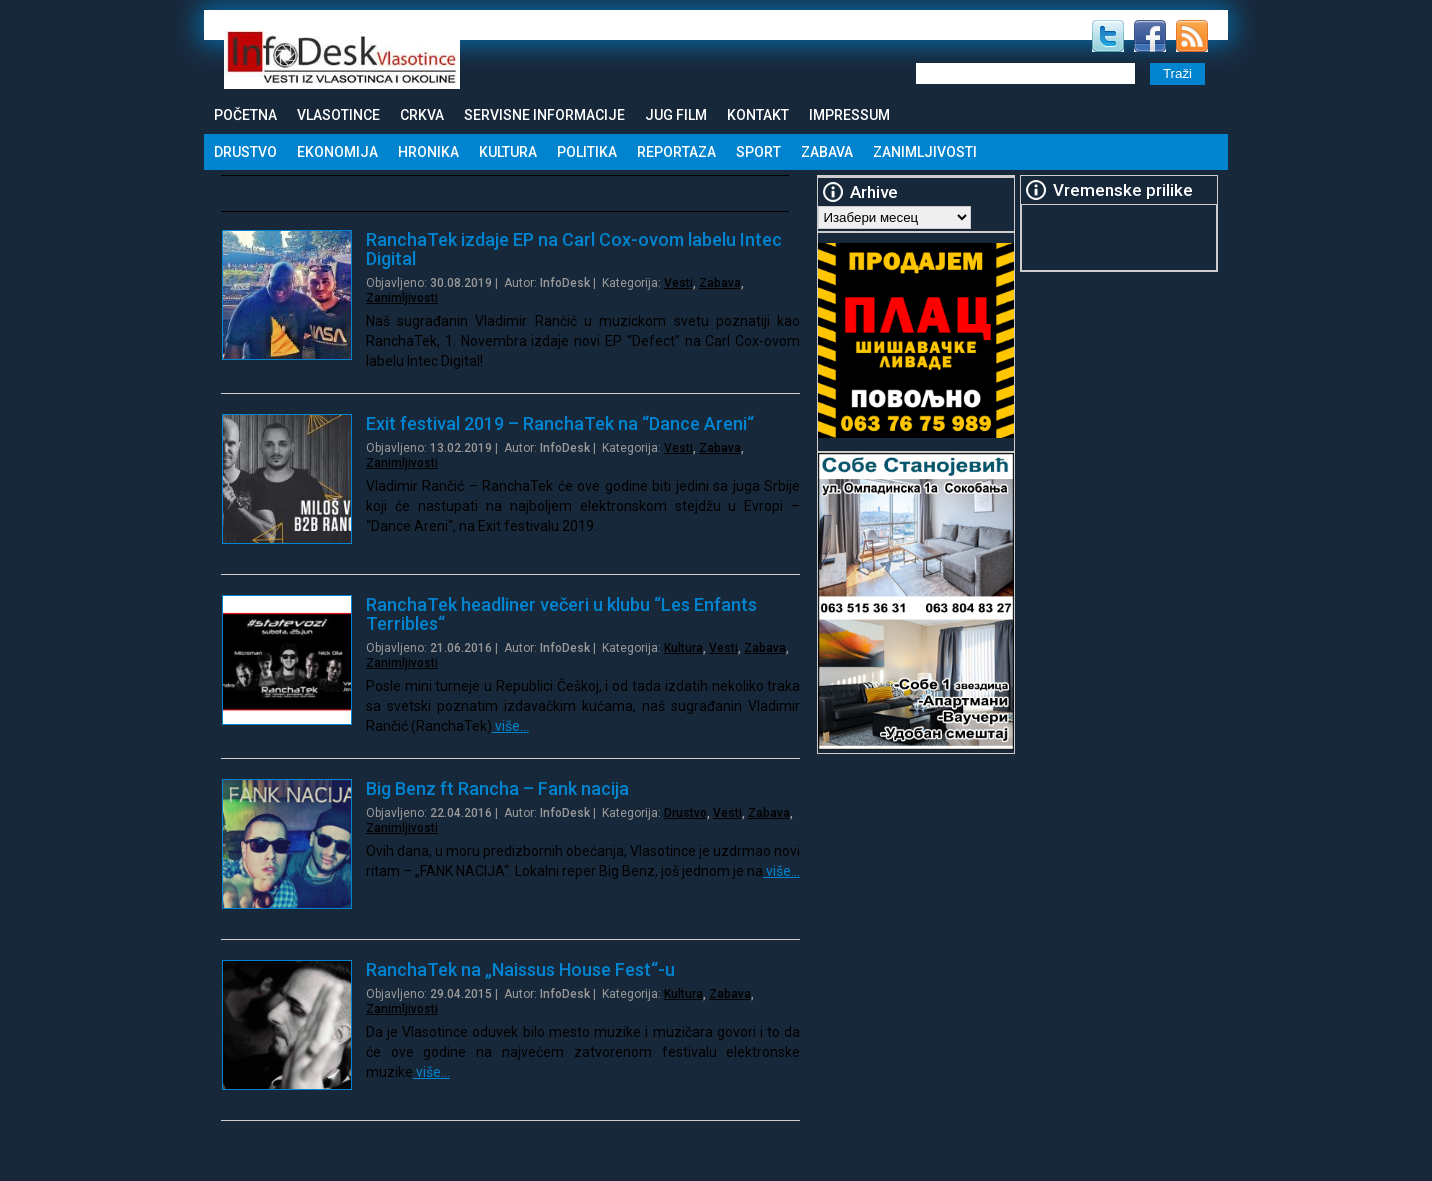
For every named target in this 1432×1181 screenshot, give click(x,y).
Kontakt (758, 115)
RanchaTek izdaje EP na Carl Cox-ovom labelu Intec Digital (574, 249)
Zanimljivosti (925, 152)
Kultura (508, 152)
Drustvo (245, 152)
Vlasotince (338, 115)
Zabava (827, 152)
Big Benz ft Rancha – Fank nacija (497, 788)
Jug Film (676, 115)
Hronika (428, 152)
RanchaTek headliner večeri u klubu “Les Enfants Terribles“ (561, 614)
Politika (587, 152)
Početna (245, 115)
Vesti (678, 283)
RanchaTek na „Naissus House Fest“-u (520, 969)
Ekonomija (337, 152)
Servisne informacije (544, 115)
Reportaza (676, 152)
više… (510, 726)
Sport (758, 152)
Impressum (849, 115)
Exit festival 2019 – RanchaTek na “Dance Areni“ (560, 423)
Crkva (422, 115)
